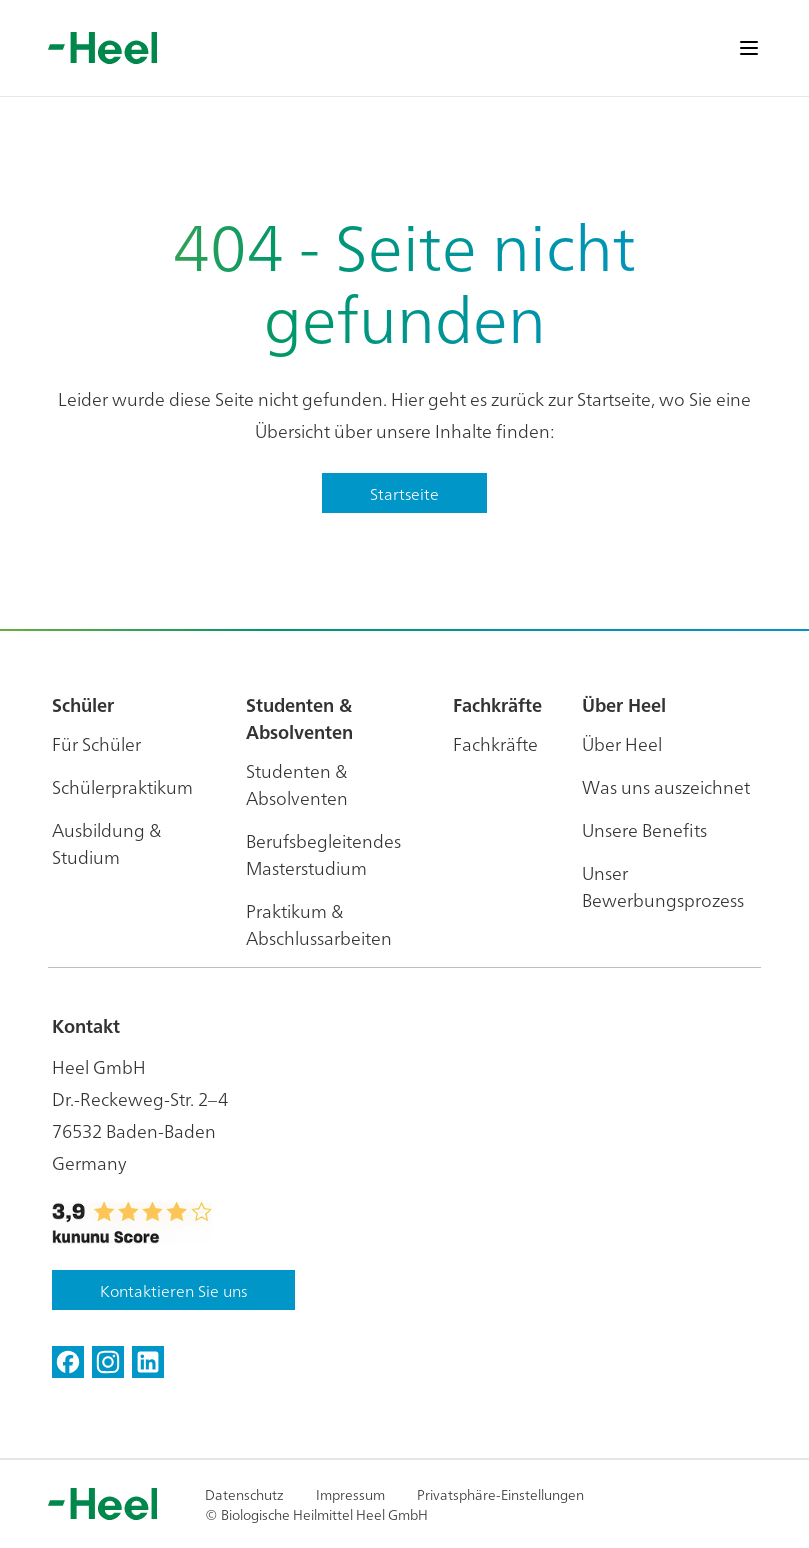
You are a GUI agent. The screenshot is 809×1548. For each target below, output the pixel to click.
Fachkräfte (495, 743)
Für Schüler (96, 743)
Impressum (350, 1494)
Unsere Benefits (644, 829)
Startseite (404, 493)
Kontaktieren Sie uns (173, 1290)
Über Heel (622, 743)
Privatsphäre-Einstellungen (500, 1494)
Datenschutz (244, 1494)
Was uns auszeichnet (666, 786)
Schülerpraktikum (122, 786)
